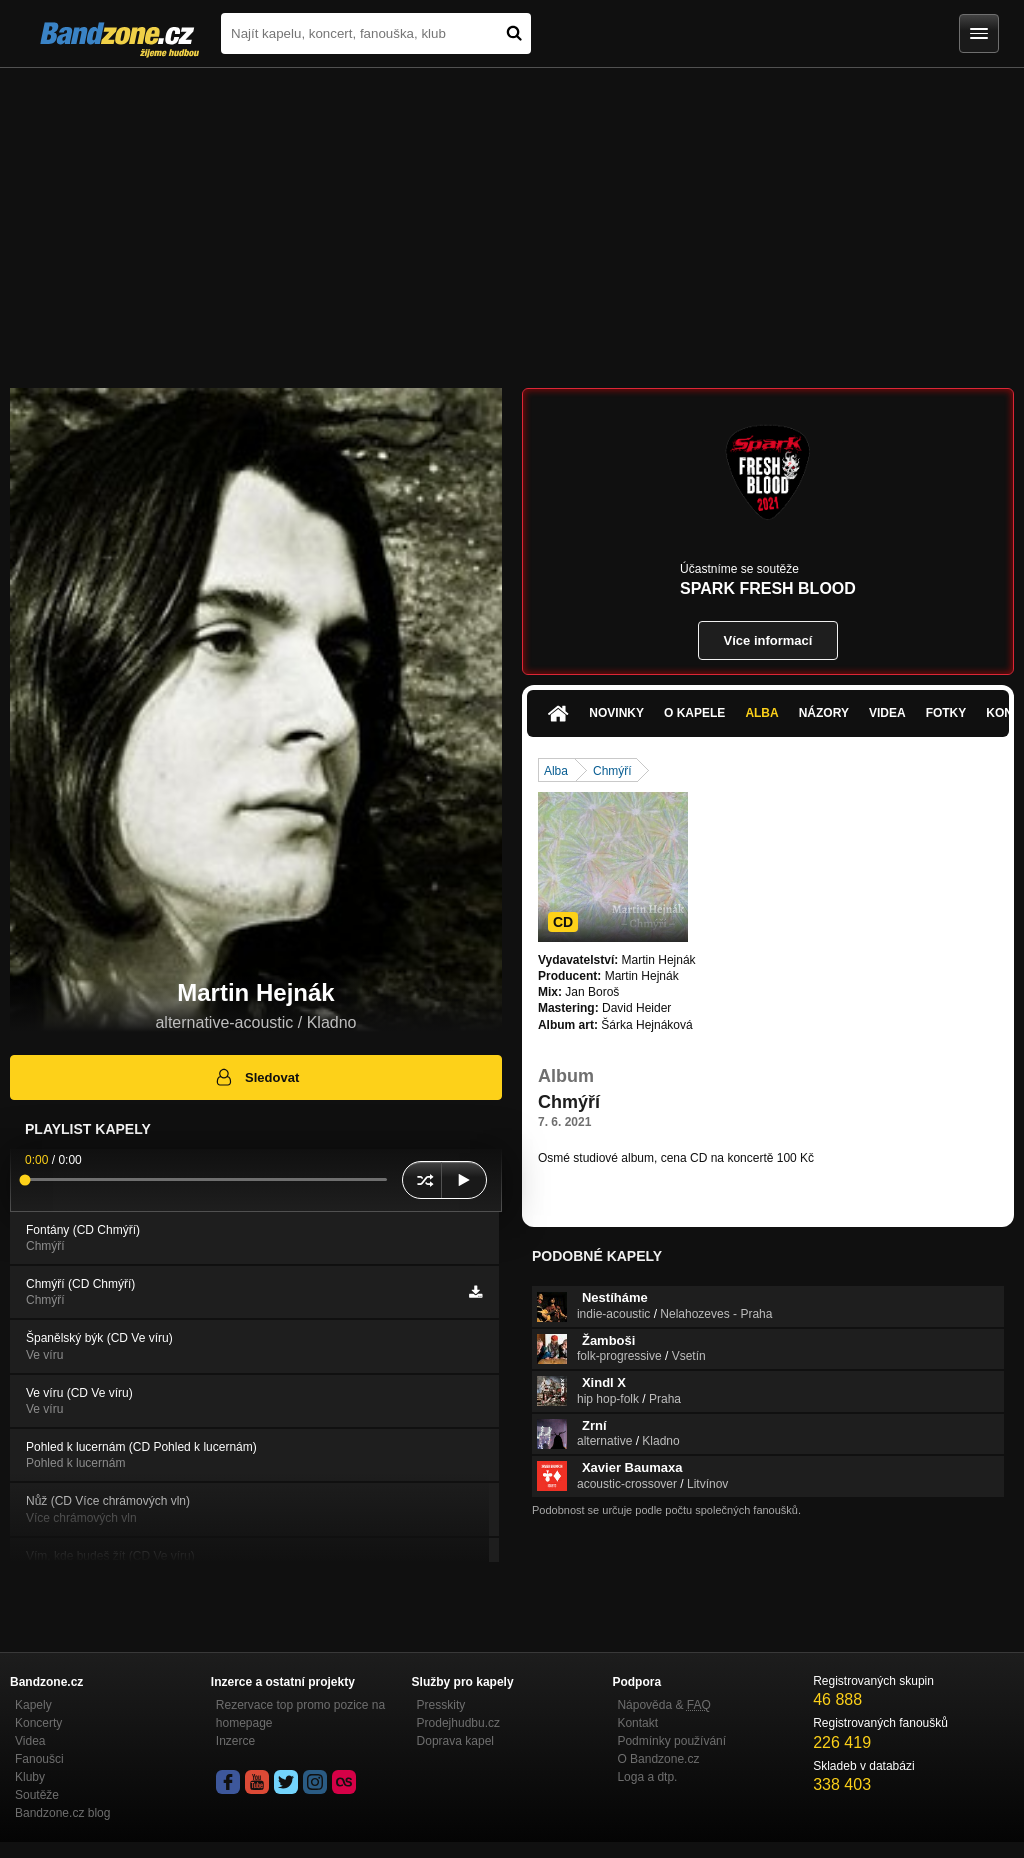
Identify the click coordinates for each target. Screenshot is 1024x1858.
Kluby (30, 1777)
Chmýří (612, 771)
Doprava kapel (455, 1741)
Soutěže (37, 1795)
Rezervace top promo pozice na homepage (300, 1714)
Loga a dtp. (647, 1777)
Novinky (616, 713)
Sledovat (256, 1077)
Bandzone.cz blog (62, 1813)
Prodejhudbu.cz (458, 1723)
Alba (761, 713)
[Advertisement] (512, 218)
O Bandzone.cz (658, 1759)
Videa (887, 713)
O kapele (694, 713)
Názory (824, 713)
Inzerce (235, 1741)
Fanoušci (39, 1759)
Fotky (946, 713)
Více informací (768, 640)
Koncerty (38, 1723)
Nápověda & (663, 1705)
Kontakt (637, 1723)
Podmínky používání (671, 1741)
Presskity (441, 1705)
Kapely (33, 1705)
